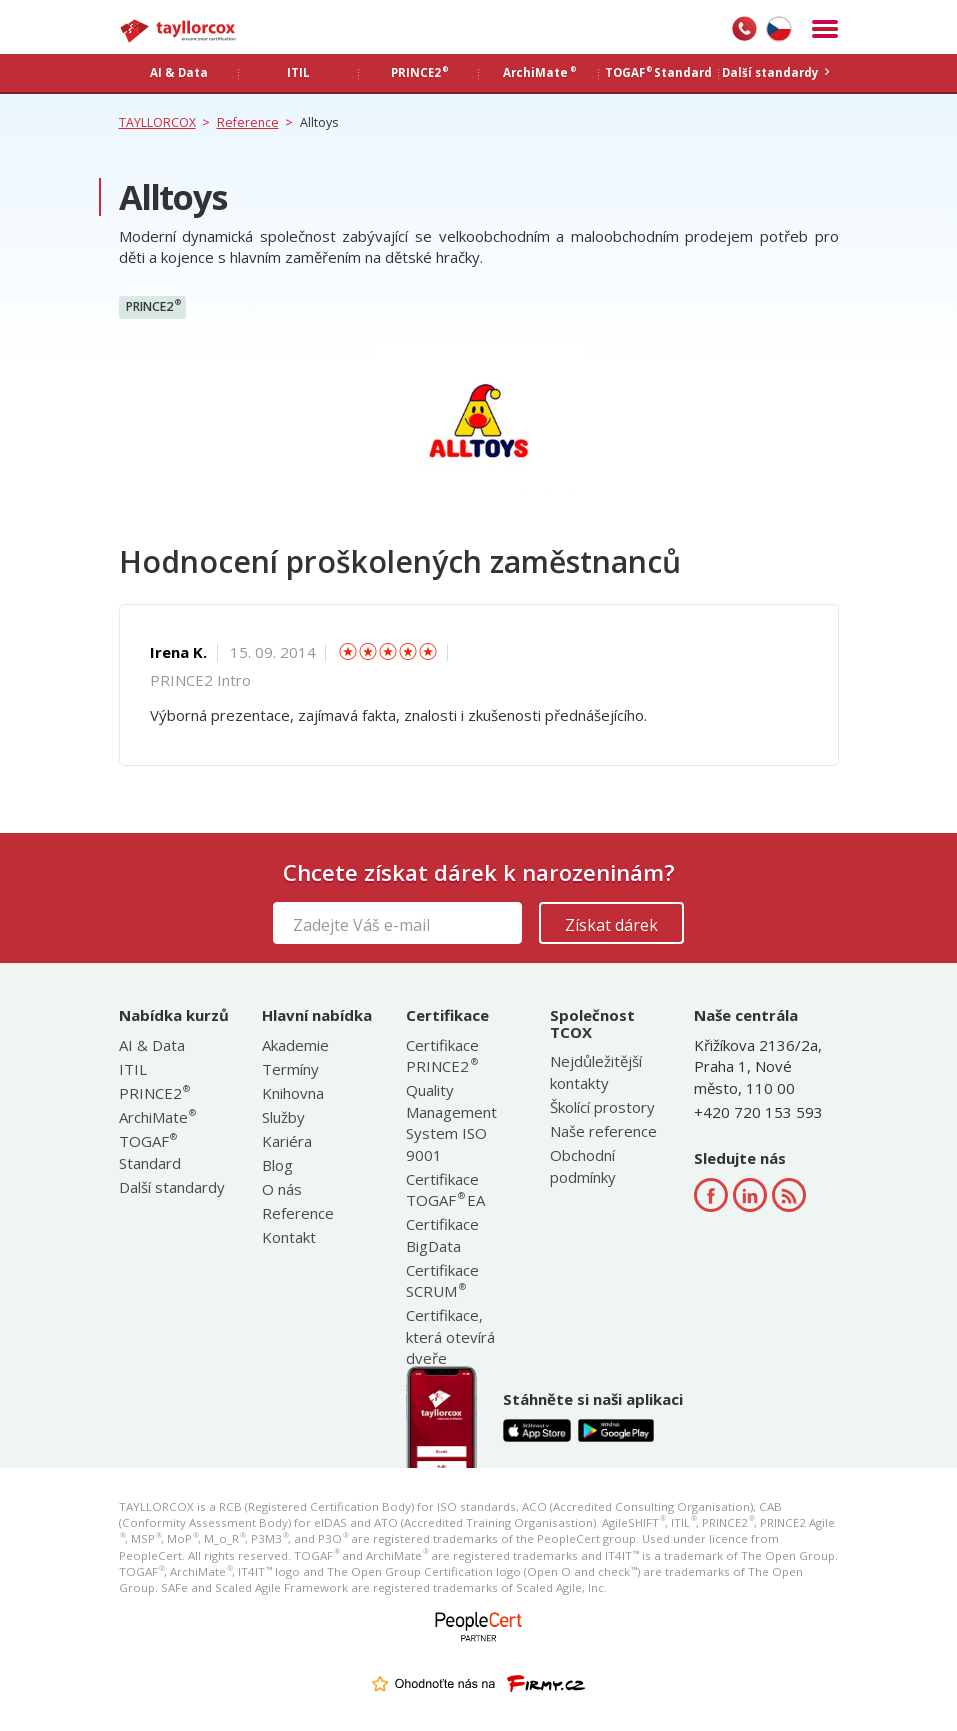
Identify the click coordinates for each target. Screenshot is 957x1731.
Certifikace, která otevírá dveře (450, 1336)
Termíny (290, 1069)
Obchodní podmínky (583, 1165)
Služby (283, 1117)
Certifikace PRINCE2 (442, 1055)
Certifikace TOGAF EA (445, 1189)
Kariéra (287, 1141)
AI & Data (152, 1045)
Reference (298, 1213)
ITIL (133, 1069)
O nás (282, 1189)
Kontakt (289, 1237)
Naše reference (603, 1131)
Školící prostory (602, 1107)
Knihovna (293, 1093)
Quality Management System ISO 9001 (451, 1122)
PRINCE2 (153, 306)
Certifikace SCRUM (442, 1280)
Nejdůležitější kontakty (596, 1071)
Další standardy (172, 1187)
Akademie (295, 1045)
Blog (277, 1165)
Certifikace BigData (442, 1234)
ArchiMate (157, 1117)
